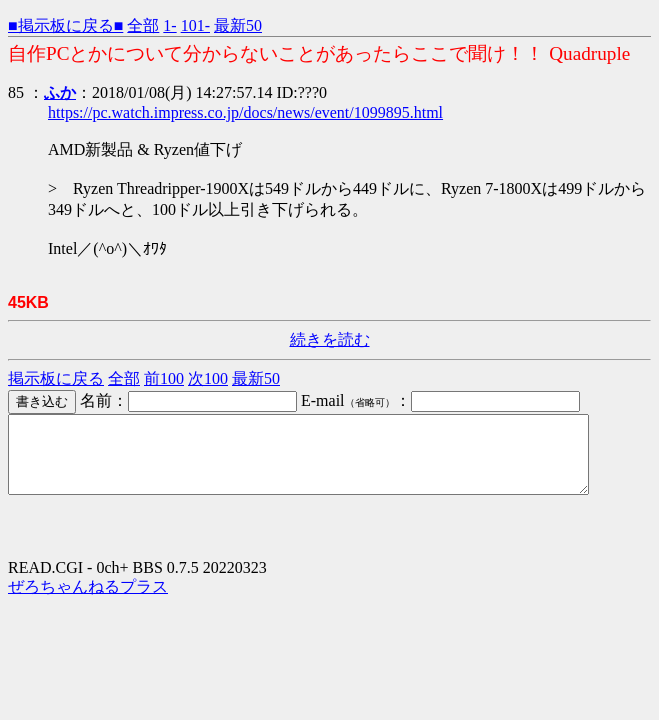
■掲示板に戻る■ (65, 25)
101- (195, 25)
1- (169, 25)
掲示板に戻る (56, 378)
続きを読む (330, 339)
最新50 (238, 25)
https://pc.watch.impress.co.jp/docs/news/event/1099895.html (245, 112)
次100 (208, 378)
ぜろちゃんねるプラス (88, 601)
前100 (164, 378)
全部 (143, 25)
